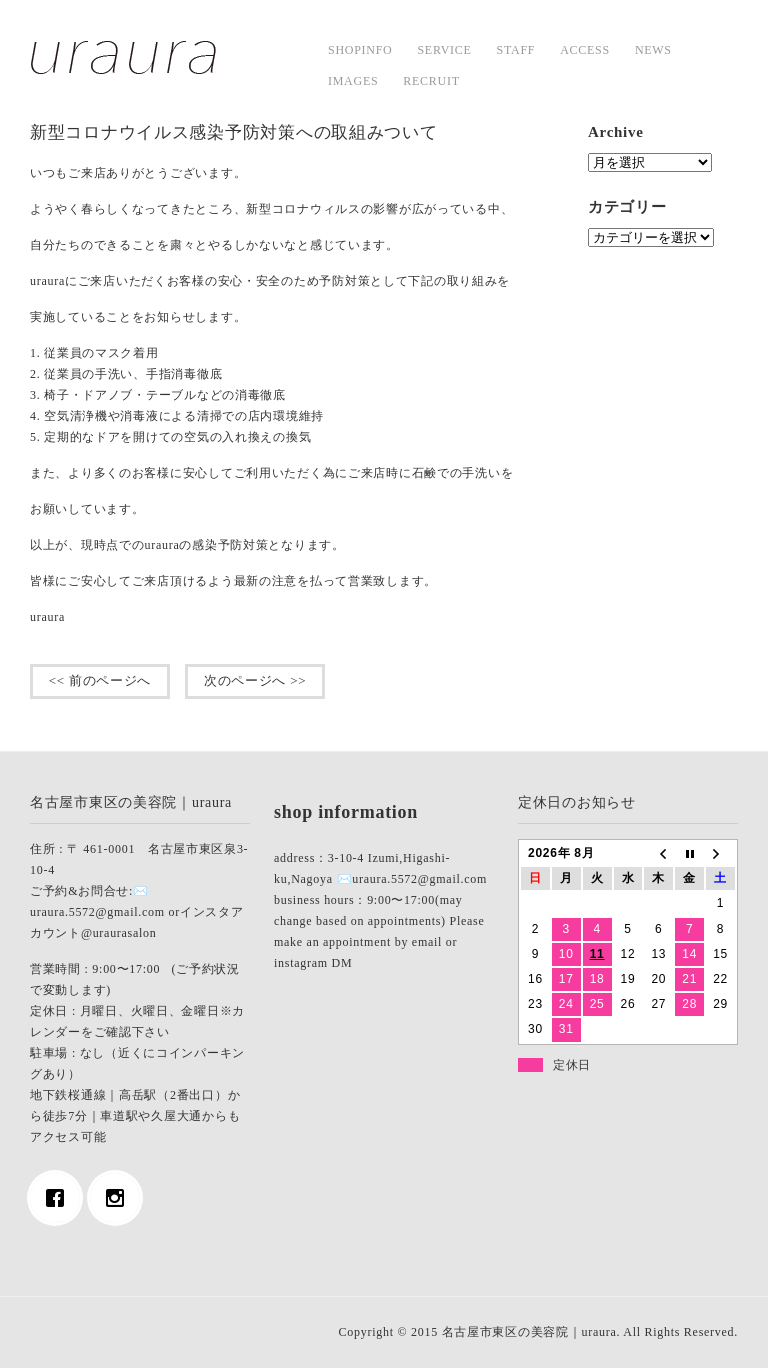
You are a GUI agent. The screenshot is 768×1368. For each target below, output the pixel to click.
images (353, 81)
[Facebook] (60, 1198)
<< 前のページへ (100, 680)
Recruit (431, 81)
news (653, 50)
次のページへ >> (255, 680)
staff (516, 50)
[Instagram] (120, 1198)
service (444, 50)
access (585, 50)
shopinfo (360, 50)
